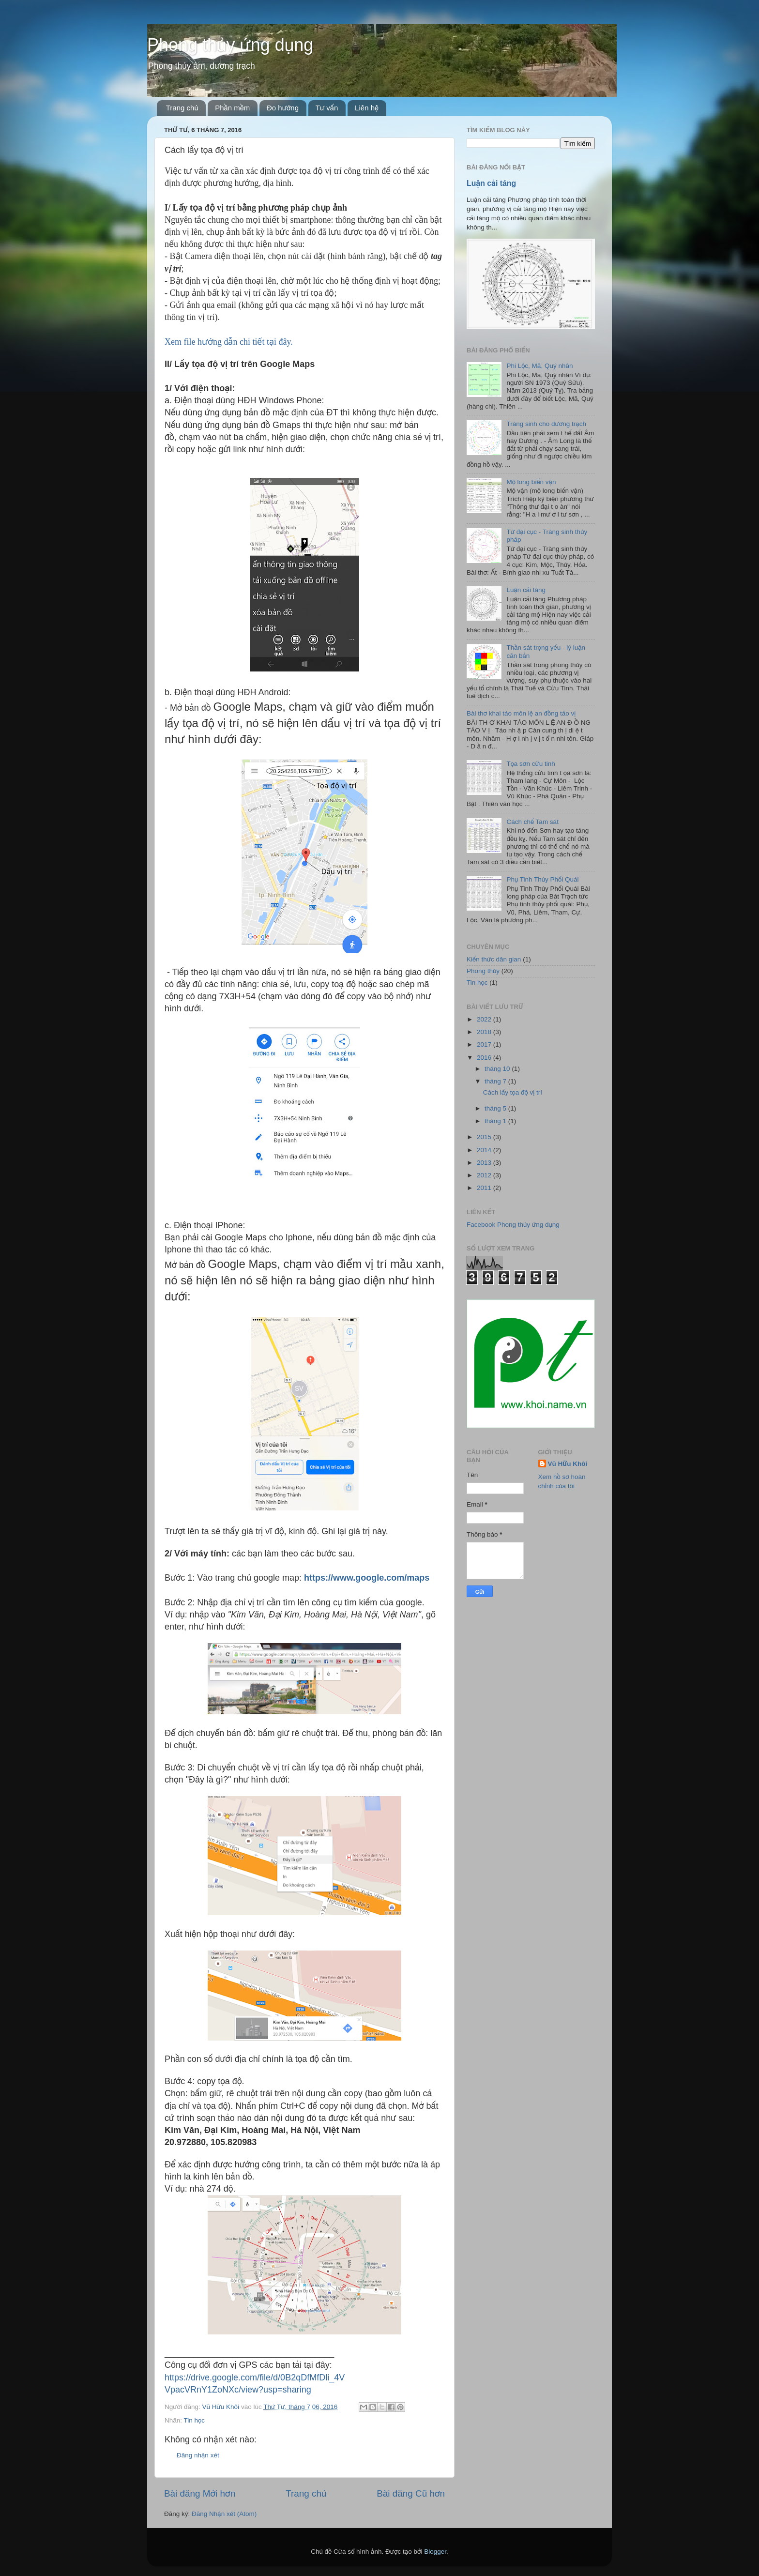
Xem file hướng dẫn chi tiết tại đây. (229, 342)
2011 (485, 1187)
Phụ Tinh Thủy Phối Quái (542, 879)
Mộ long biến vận (531, 482)
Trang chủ (182, 108)
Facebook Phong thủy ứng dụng (513, 1224)
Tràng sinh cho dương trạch (546, 423)
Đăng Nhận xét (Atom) (224, 2513)
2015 (485, 1137)
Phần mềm (232, 108)
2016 (485, 1057)
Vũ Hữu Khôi (568, 1463)
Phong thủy (483, 971)
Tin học (194, 2420)
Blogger (435, 2551)
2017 (485, 1044)
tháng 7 (496, 1081)
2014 (485, 1150)
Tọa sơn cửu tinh (530, 763)
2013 (485, 1162)
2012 (485, 1175)
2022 (485, 1019)
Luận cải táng (491, 183)
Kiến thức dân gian (494, 959)
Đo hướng (283, 108)
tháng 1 (496, 1121)
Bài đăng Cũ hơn (411, 2493)
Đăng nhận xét (198, 2455)
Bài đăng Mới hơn (199, 2493)
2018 (485, 1032)
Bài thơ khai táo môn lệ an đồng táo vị (521, 713)
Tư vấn (327, 108)
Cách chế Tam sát (532, 821)
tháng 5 (496, 1108)
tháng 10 (498, 1068)
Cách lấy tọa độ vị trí (512, 1092)
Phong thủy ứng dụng (230, 45)
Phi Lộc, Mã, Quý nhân (539, 365)
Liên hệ (367, 108)
